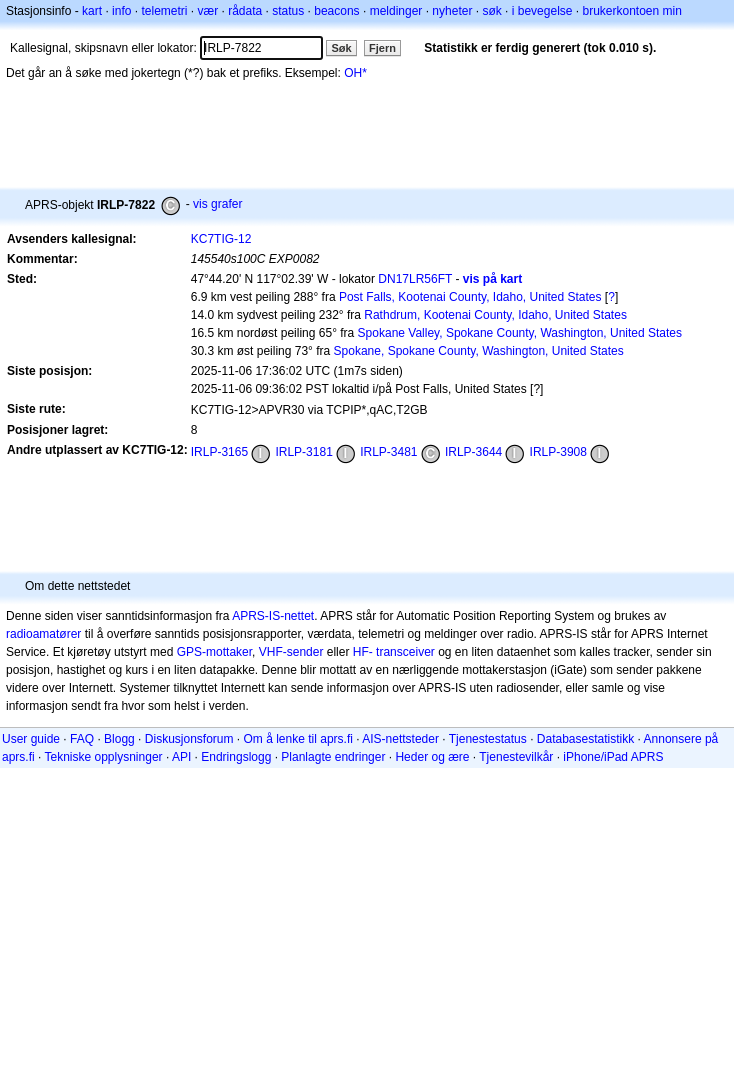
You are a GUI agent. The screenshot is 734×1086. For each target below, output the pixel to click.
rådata (245, 11)
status (288, 11)
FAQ (82, 739)
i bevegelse (542, 11)
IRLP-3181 (303, 452)
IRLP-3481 (388, 452)
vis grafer (217, 204)
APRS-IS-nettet (273, 616)
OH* (355, 73)
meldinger (396, 11)
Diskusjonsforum (189, 739)
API (181, 757)
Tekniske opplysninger (103, 757)
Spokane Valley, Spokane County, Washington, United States (520, 333)
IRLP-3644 (473, 452)
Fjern (382, 48)
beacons (336, 11)
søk (491, 11)
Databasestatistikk (585, 739)
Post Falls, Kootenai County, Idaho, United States (470, 297)
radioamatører (43, 634)
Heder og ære (432, 757)
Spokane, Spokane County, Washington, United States (479, 351)
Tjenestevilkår (516, 757)
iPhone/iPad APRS (613, 757)
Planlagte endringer (333, 757)
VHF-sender (291, 652)
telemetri (164, 11)
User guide (31, 739)
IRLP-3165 (219, 452)
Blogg (119, 739)
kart (92, 11)
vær (207, 11)
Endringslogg (236, 757)
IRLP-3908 (558, 452)
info (121, 11)
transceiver (405, 652)
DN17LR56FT (415, 279)
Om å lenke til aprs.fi (298, 739)
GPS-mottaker (214, 652)
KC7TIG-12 (221, 239)
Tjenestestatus (488, 739)
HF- (363, 652)
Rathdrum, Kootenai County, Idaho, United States (495, 315)
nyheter (452, 11)
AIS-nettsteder (400, 739)
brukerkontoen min (632, 11)
